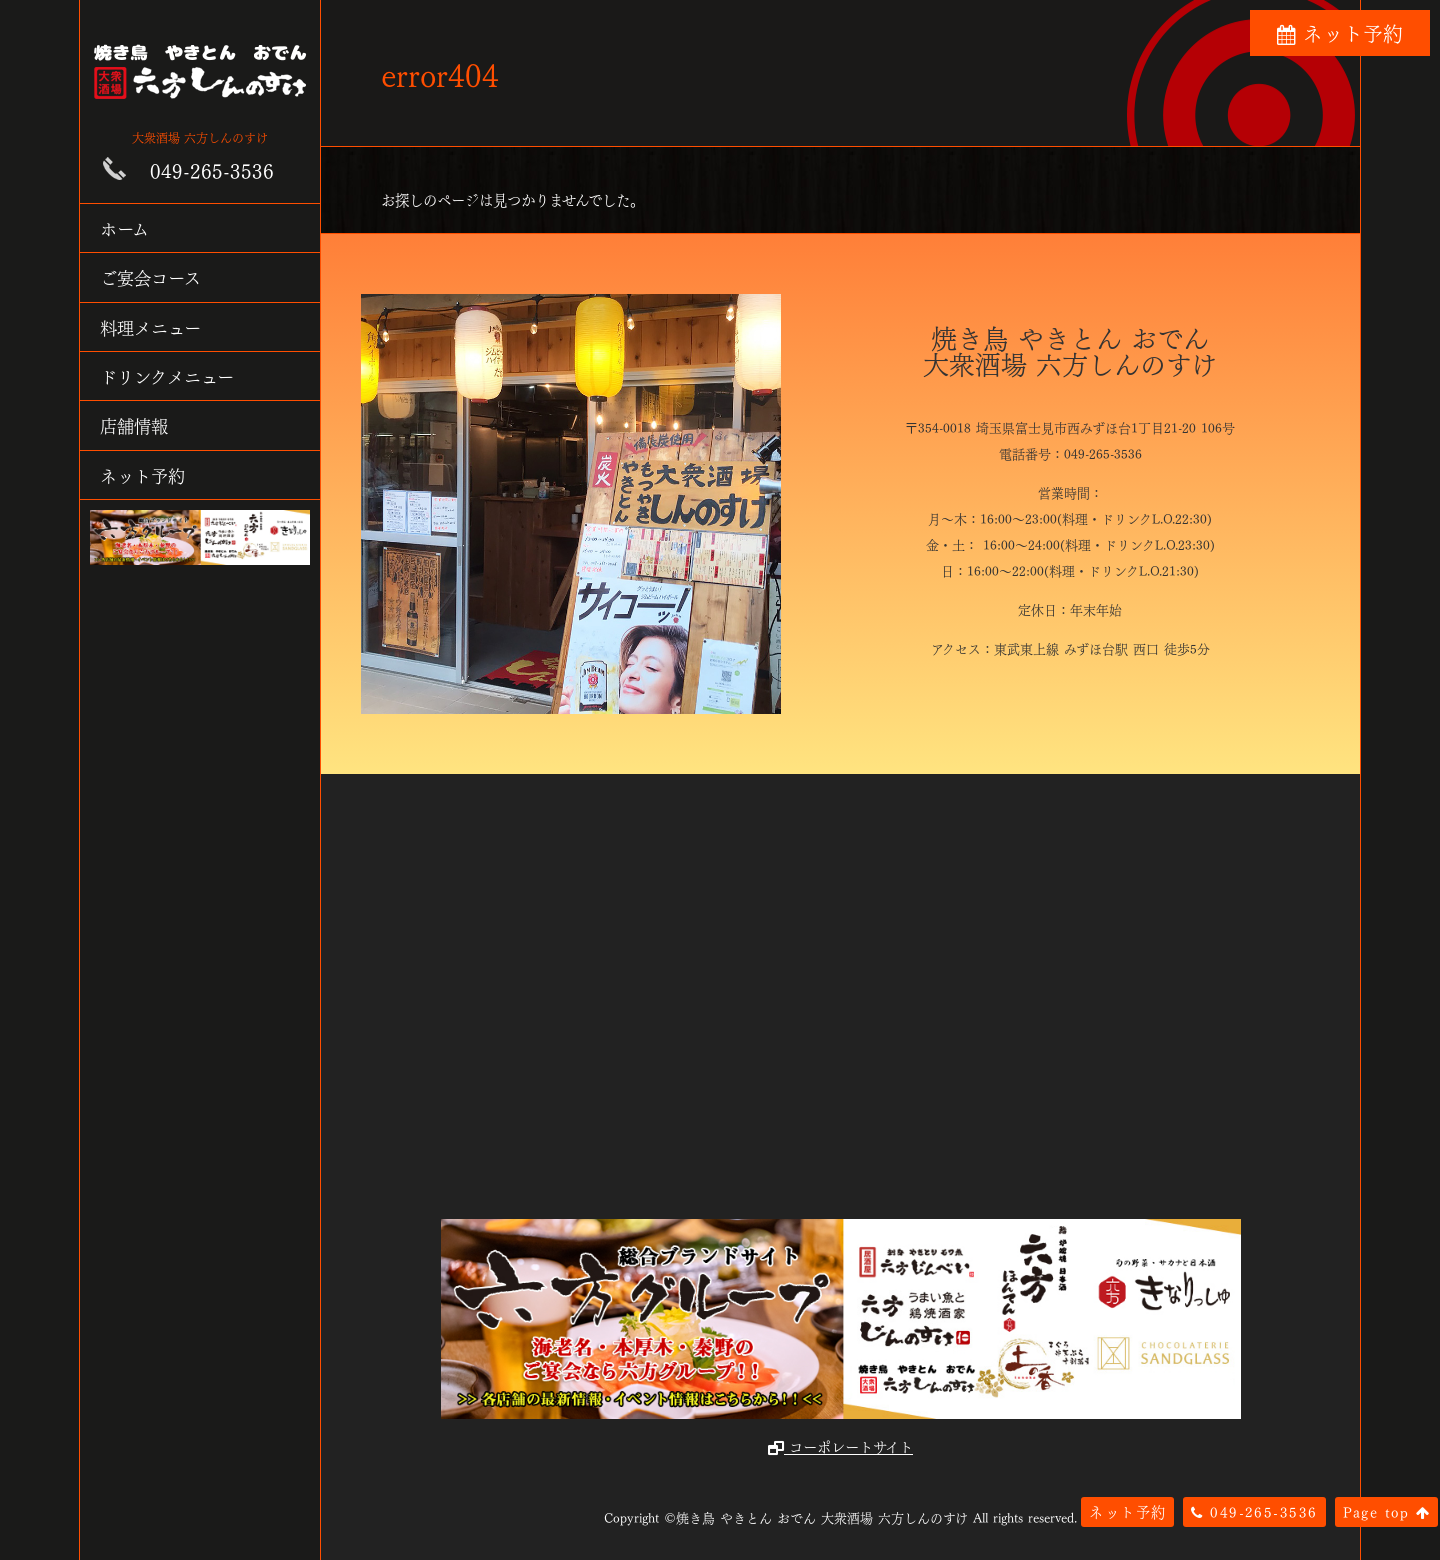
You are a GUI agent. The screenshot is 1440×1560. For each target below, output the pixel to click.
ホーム (124, 227)
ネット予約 (142, 474)
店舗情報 (134, 424)
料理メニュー (150, 326)
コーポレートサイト (840, 1446)
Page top (1386, 1511)
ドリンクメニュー (167, 375)
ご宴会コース (150, 276)
